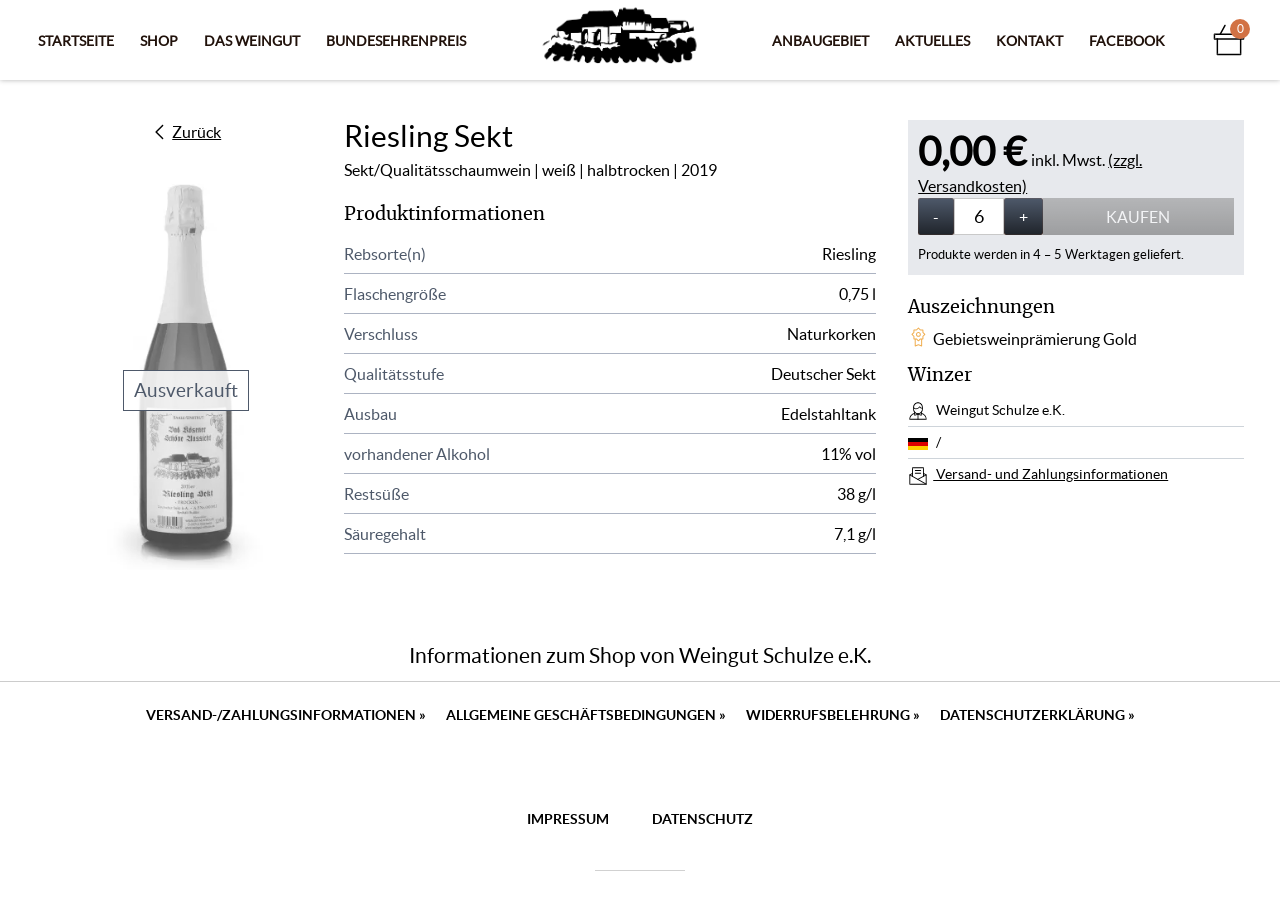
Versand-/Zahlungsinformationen (286, 715)
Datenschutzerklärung (1037, 715)
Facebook (1127, 41)
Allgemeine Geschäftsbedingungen (586, 715)
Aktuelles (932, 41)
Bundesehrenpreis (396, 41)
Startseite (76, 41)
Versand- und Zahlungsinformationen (1050, 474)
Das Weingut (252, 41)
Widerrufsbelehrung (833, 715)
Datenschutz (702, 819)
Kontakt (1029, 41)
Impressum (568, 819)
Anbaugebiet (820, 41)
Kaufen (1138, 217)
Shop (159, 41)
